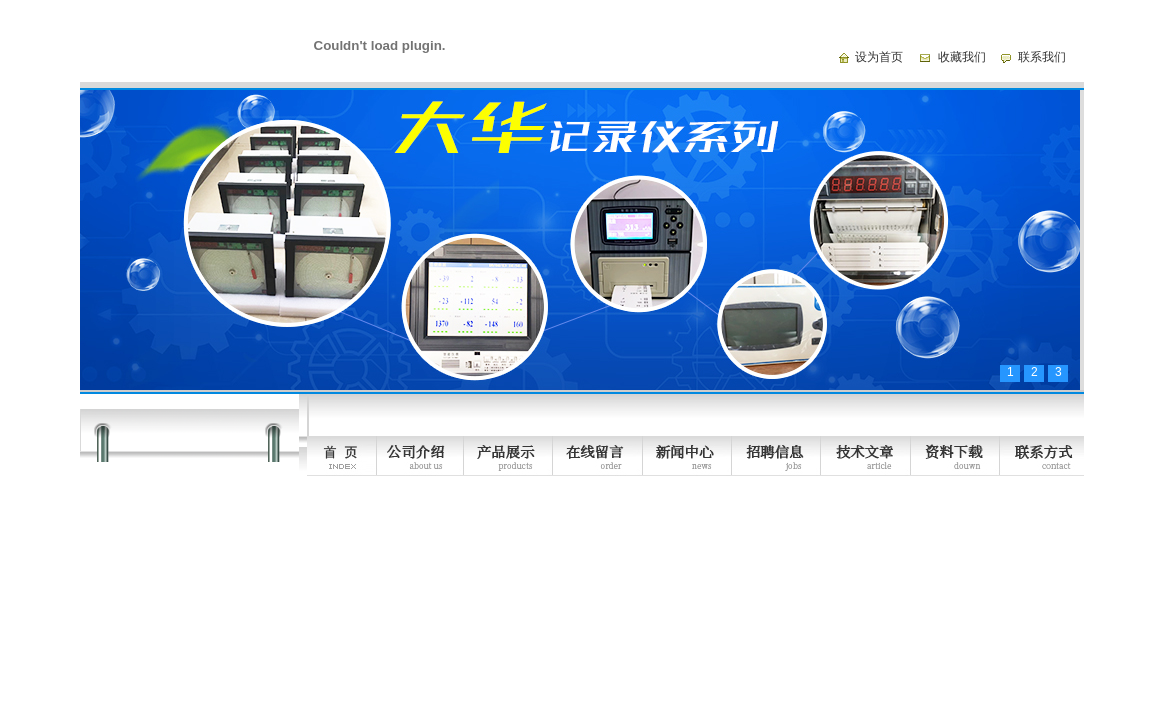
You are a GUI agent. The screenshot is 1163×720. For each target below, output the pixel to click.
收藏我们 (962, 57)
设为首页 (879, 57)
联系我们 (1042, 57)
